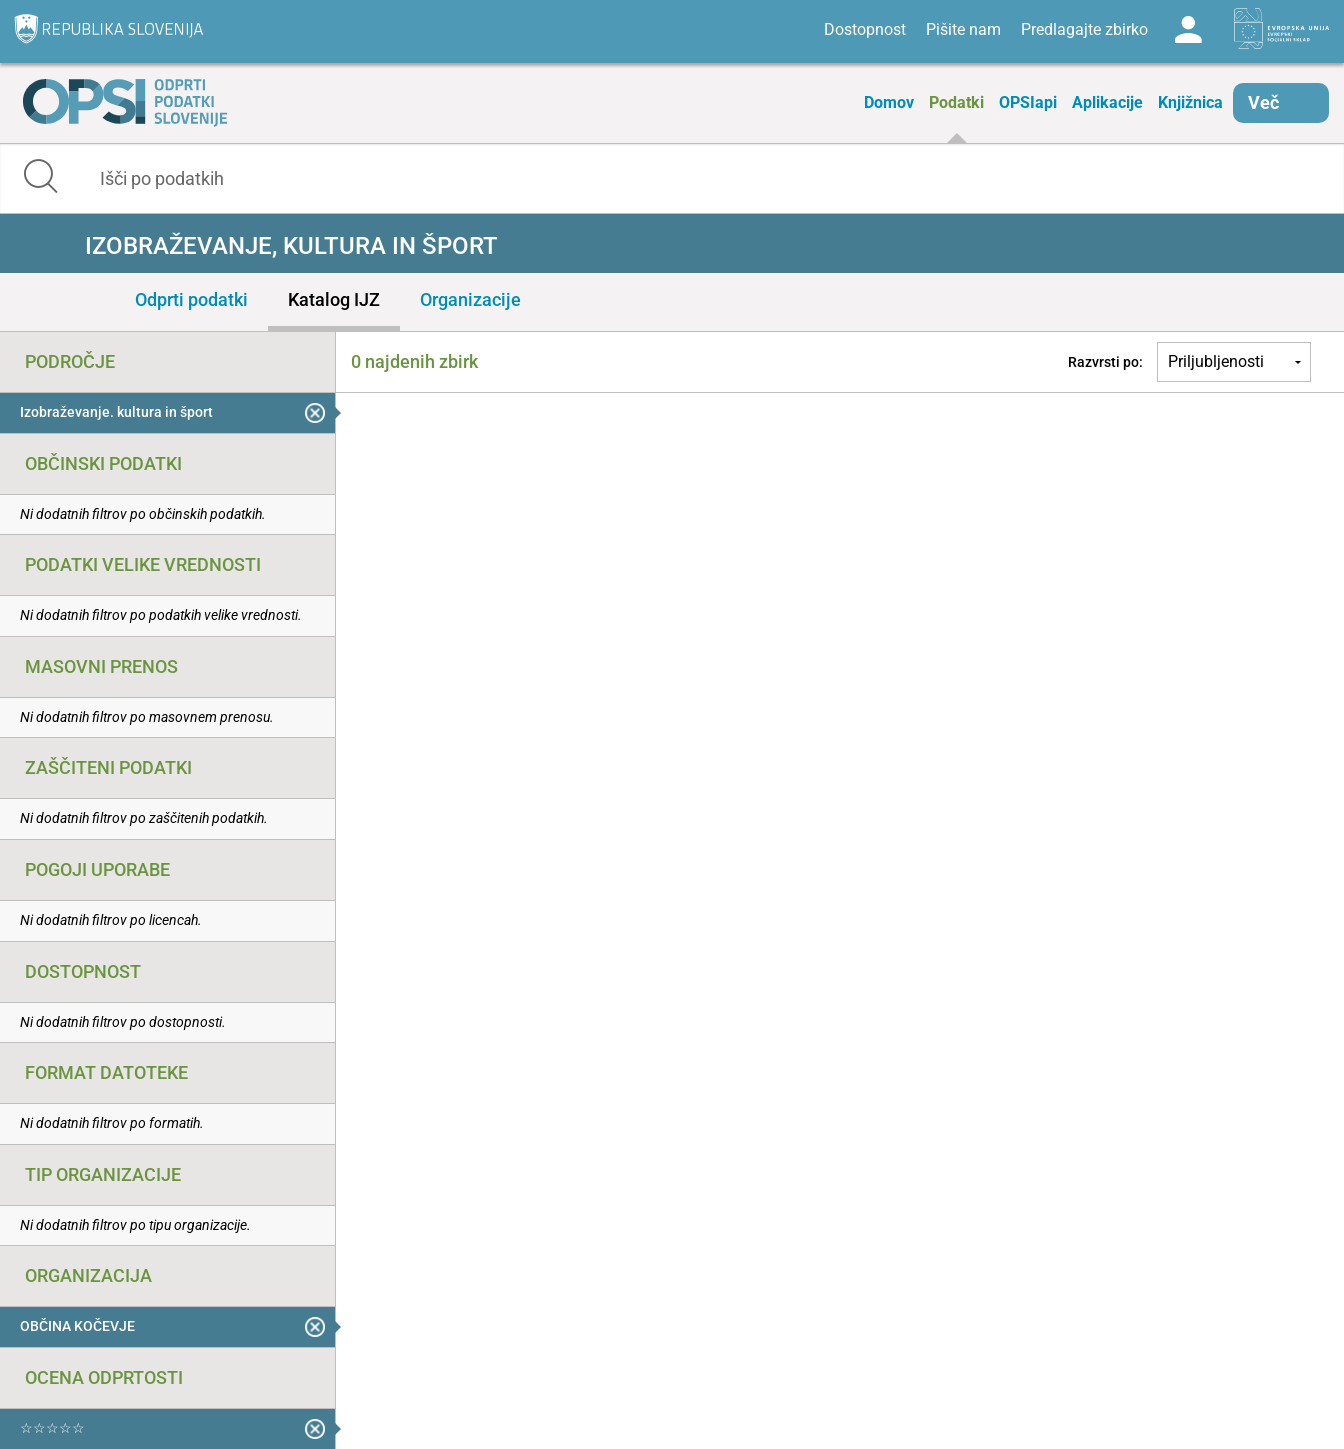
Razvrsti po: (1105, 362)
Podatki (956, 102)
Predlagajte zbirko (1084, 29)
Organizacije (470, 299)
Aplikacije (1107, 102)
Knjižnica (1190, 102)
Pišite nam (963, 29)
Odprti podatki (191, 299)
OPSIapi (1028, 102)
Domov (889, 102)
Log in (1188, 30)
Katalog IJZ (334, 299)
